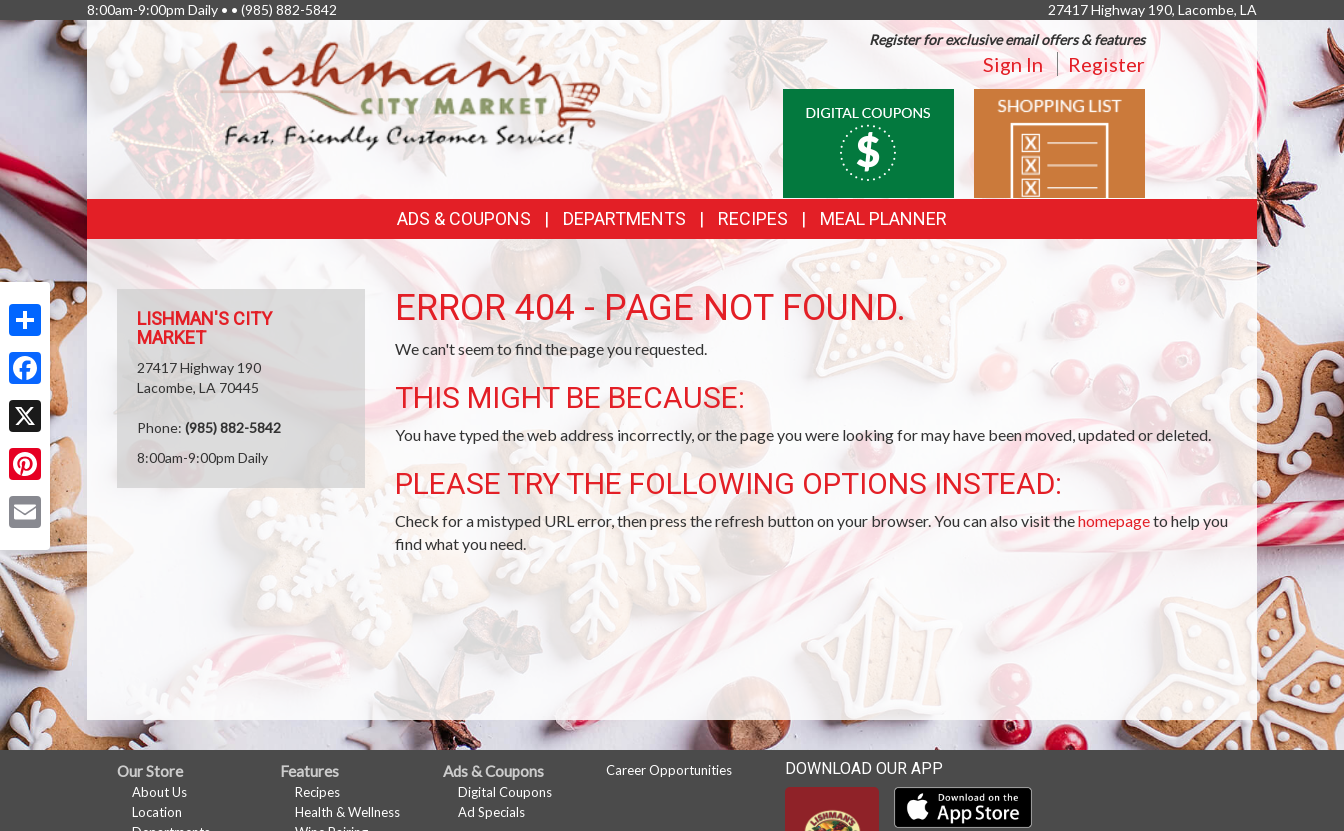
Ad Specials (491, 812)
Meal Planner (883, 218)
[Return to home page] (410, 95)
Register (1106, 64)
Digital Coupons (505, 792)
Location (157, 812)
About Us (159, 792)
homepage (1114, 520)
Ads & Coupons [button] (464, 218)
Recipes (753, 218)
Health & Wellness (347, 812)
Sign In (1013, 64)
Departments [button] (624, 218)
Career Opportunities (669, 770)
